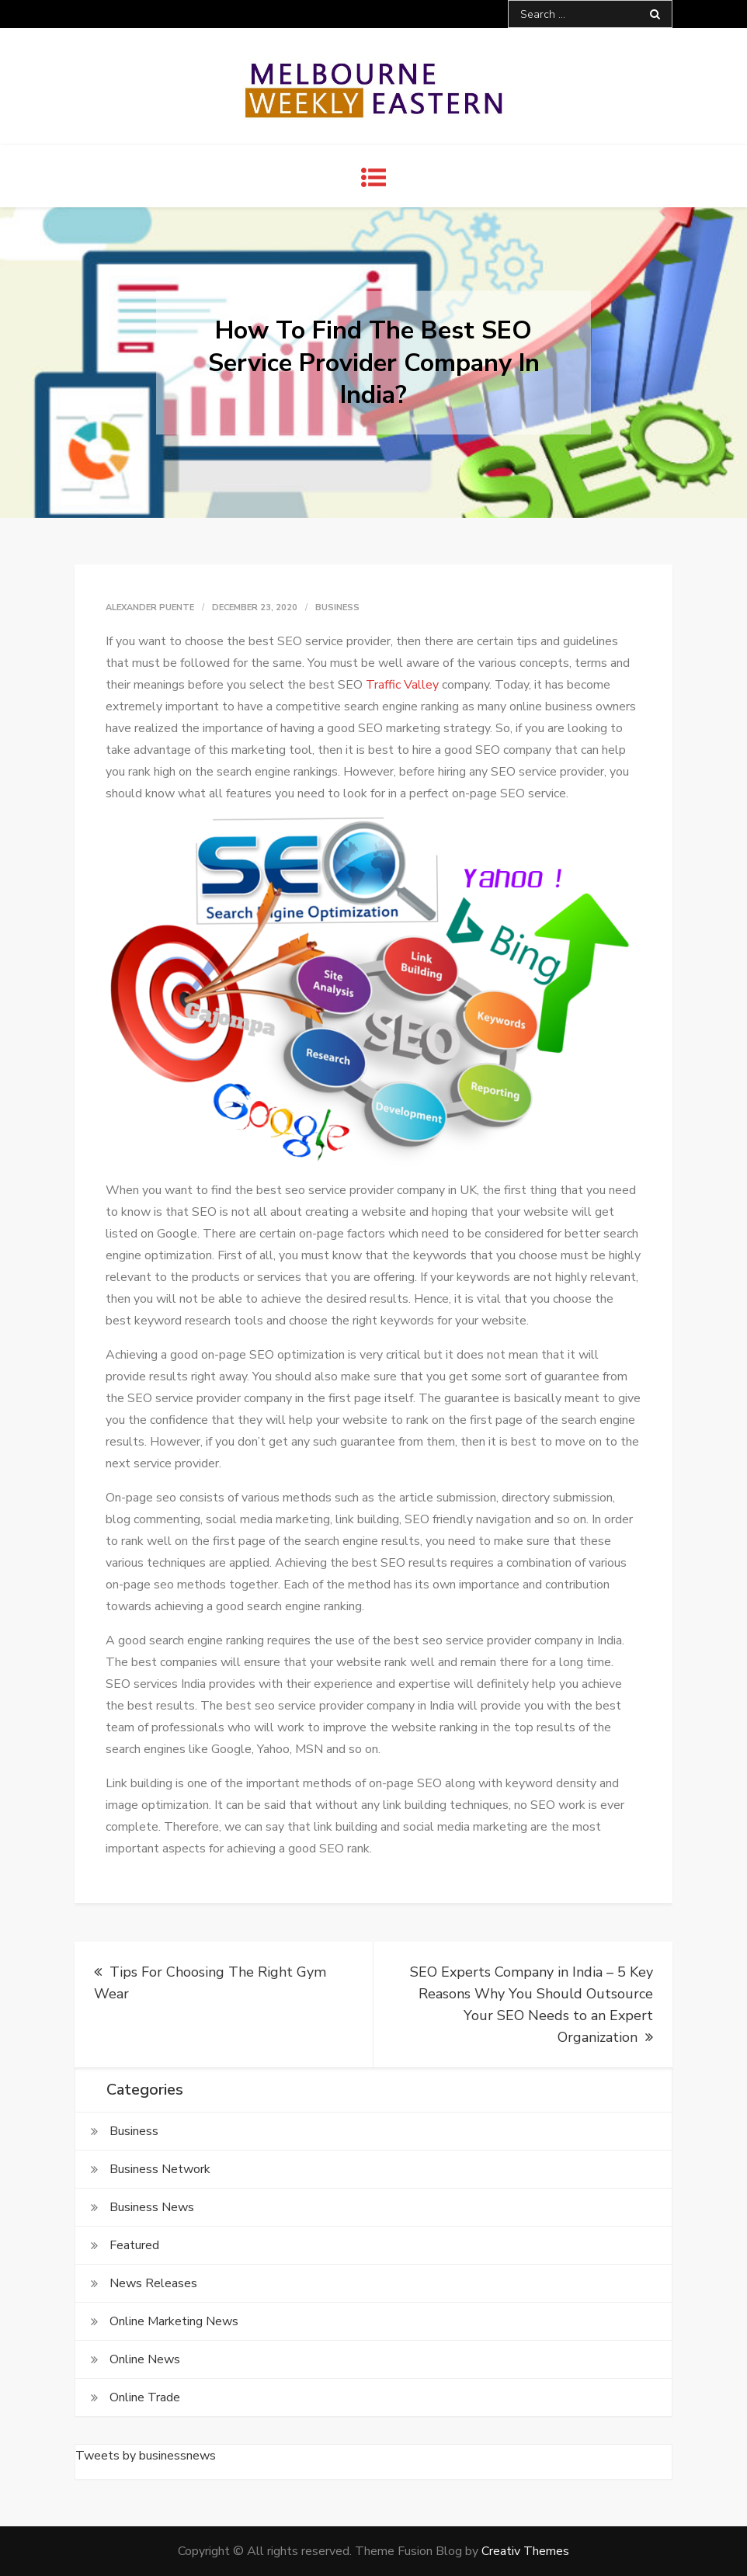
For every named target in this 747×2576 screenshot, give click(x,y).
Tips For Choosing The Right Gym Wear (210, 1983)
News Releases (153, 2283)
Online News (144, 2359)
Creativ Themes (525, 2551)
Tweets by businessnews (145, 2455)
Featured (134, 2245)
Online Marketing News (173, 2321)
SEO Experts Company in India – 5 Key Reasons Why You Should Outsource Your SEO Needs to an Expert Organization (531, 2005)
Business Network (159, 2169)
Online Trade (144, 2397)
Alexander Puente (150, 607)
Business (337, 607)
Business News (151, 2207)
